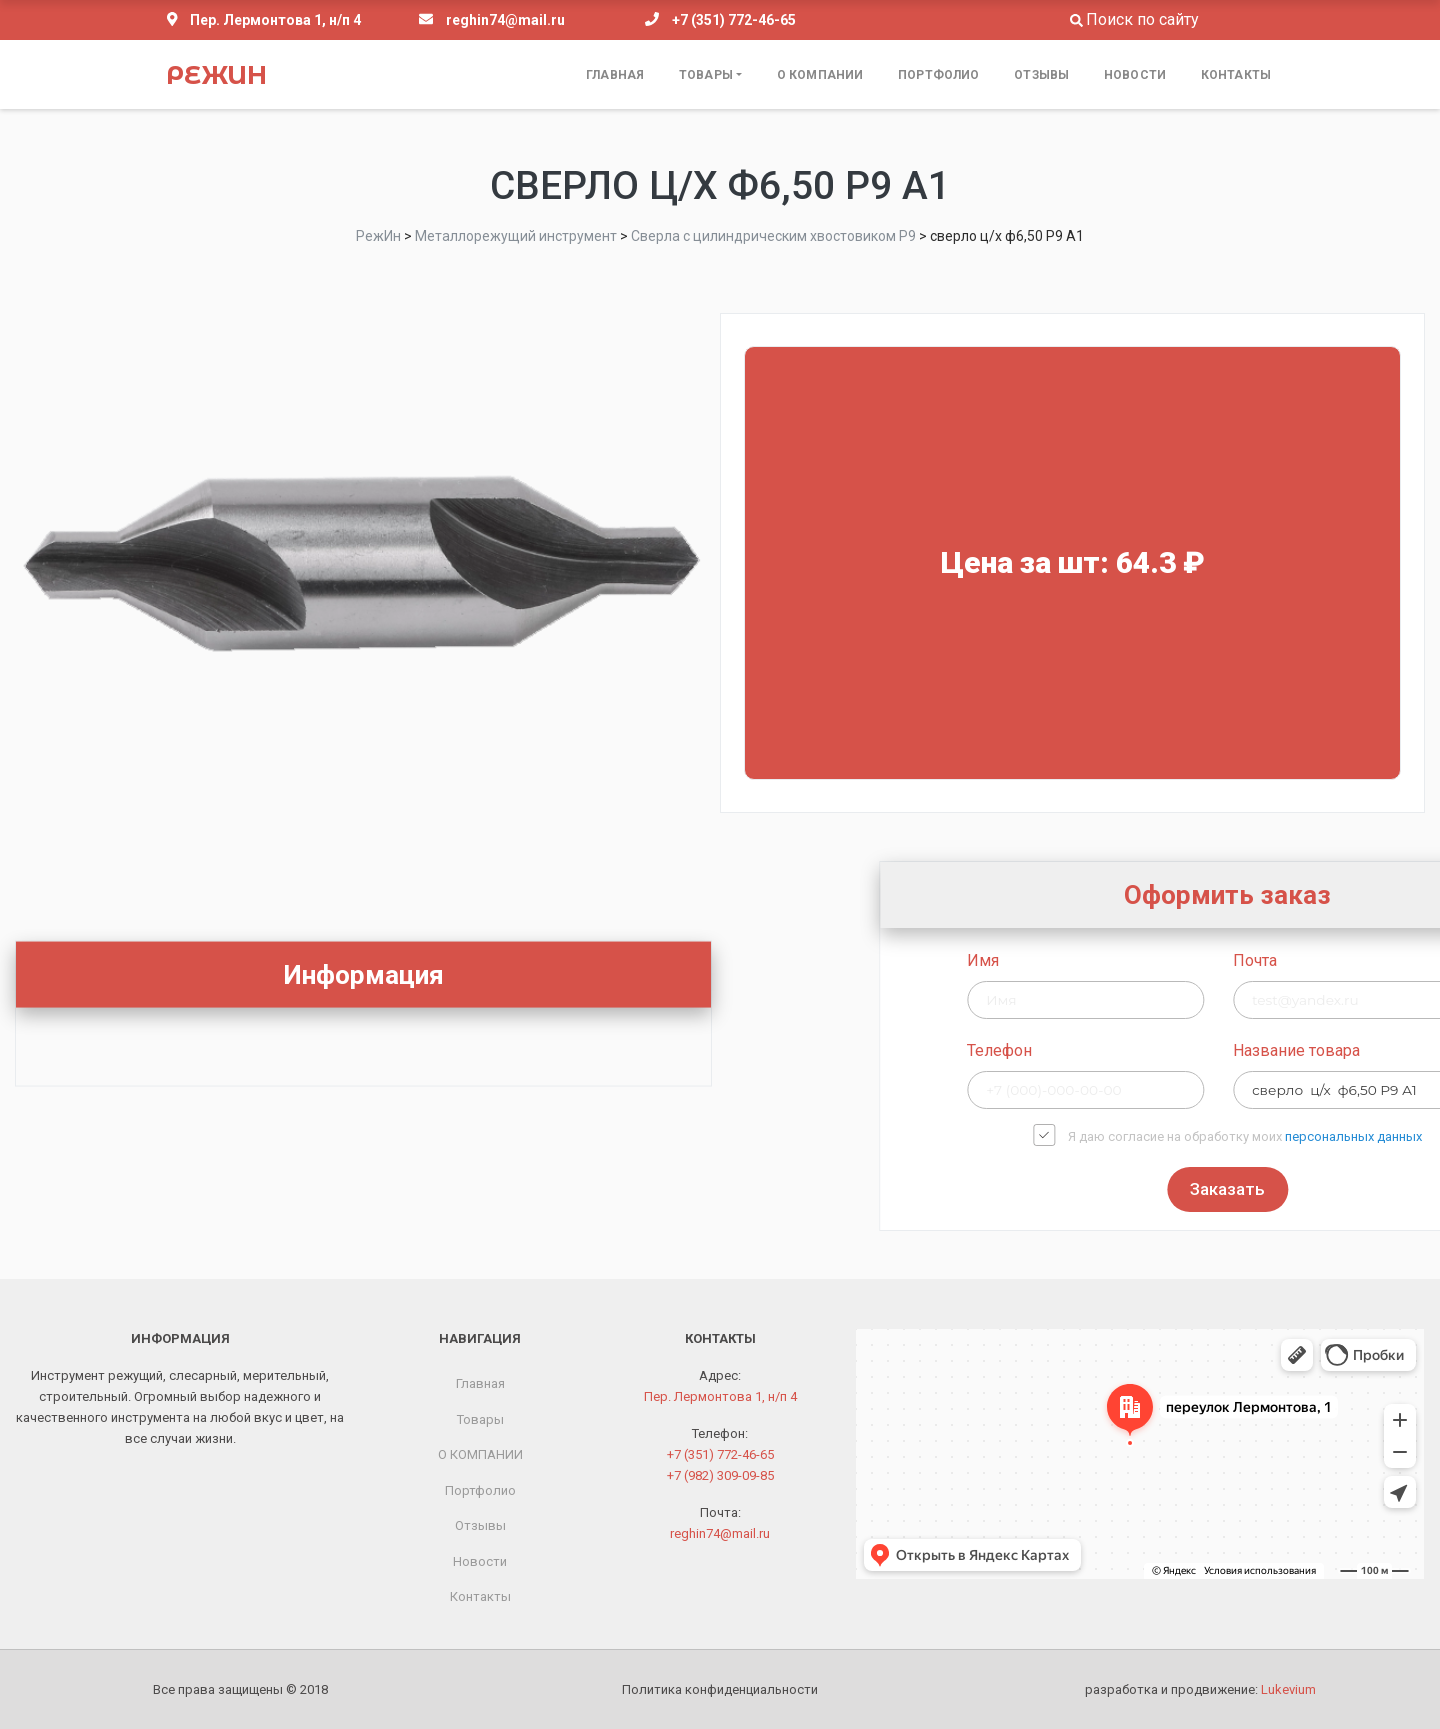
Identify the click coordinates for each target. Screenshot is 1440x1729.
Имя (1175, 960)
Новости (1135, 75)
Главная (615, 75)
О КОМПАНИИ (820, 75)
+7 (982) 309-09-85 (720, 1475)
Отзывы (1041, 75)
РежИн (216, 75)
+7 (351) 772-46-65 (734, 20)
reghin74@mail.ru (505, 20)
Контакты (1236, 75)
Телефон (1191, 1050)
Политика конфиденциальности (720, 1689)
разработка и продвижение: (1200, 1689)
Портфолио (938, 75)
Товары (706, 75)
